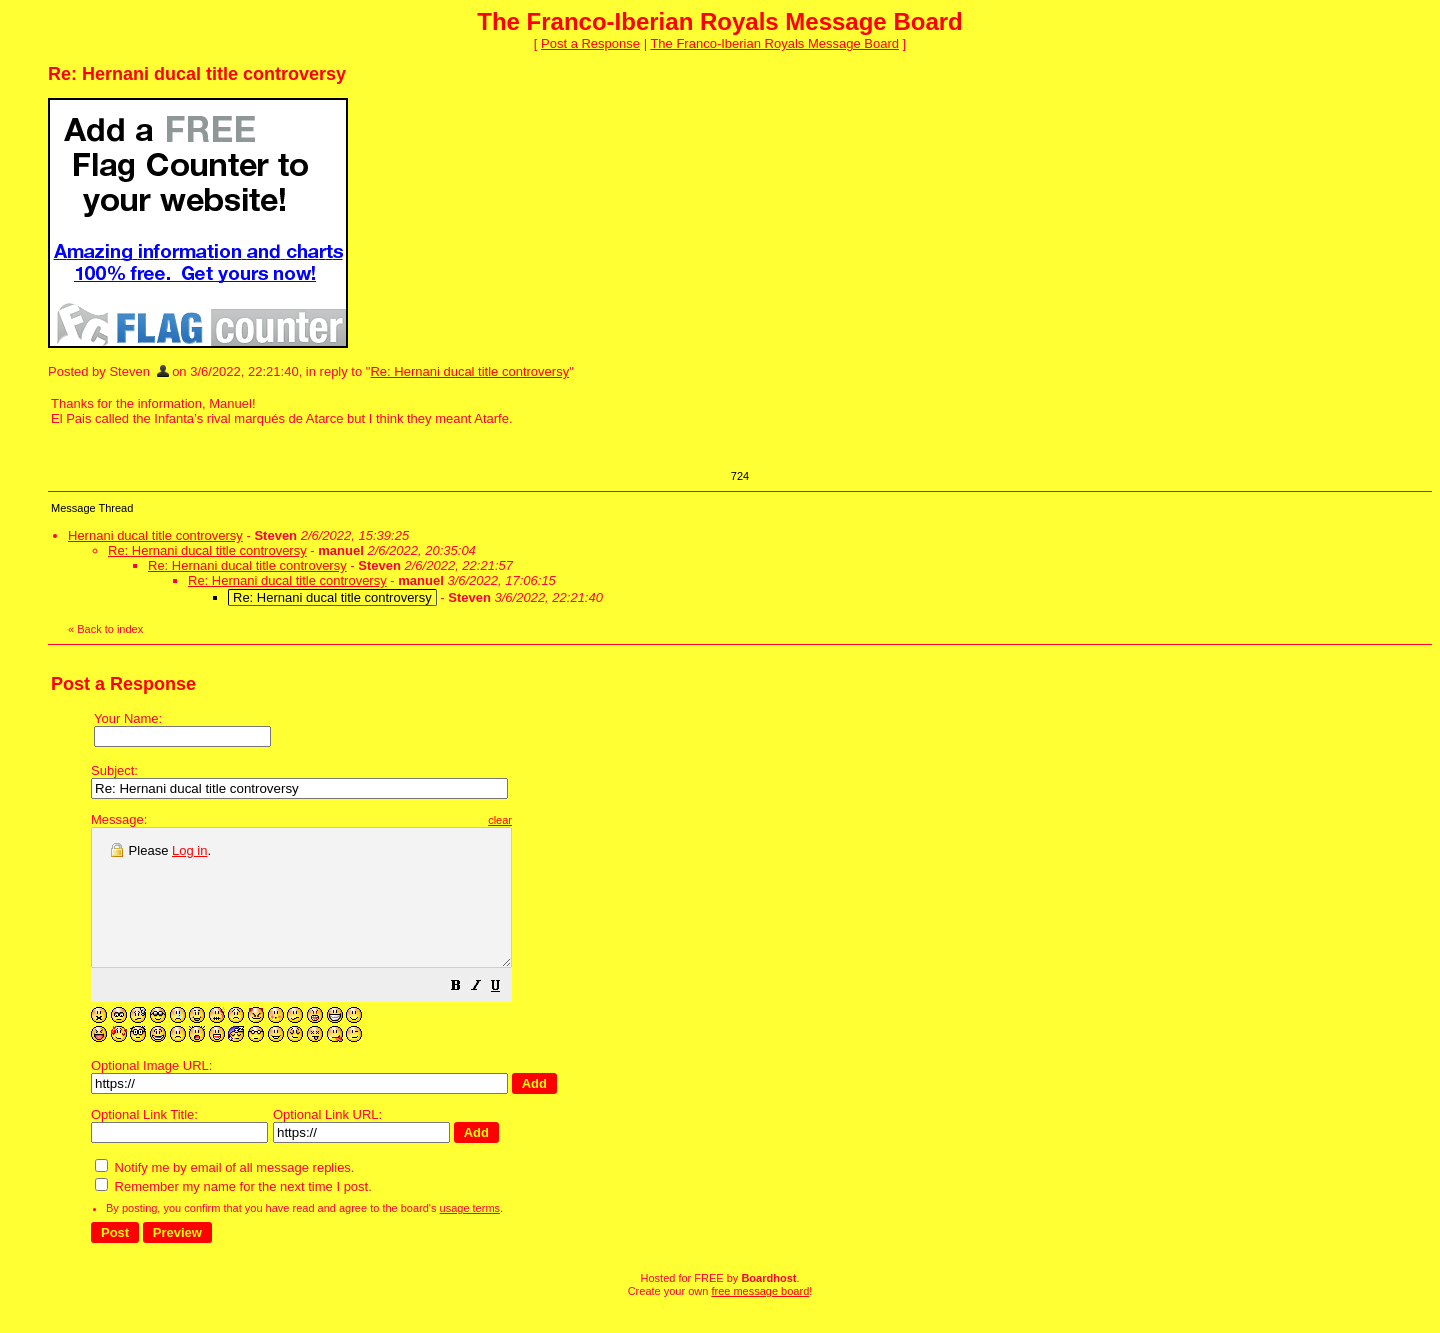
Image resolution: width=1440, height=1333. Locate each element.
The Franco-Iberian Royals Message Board (774, 43)
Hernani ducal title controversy (155, 535)
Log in (189, 850)
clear (550, 820)
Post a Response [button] (590, 43)
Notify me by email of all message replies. (224, 1194)
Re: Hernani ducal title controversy (469, 371)
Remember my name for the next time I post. (233, 1213)
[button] (506, 1015)
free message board (760, 1318)
